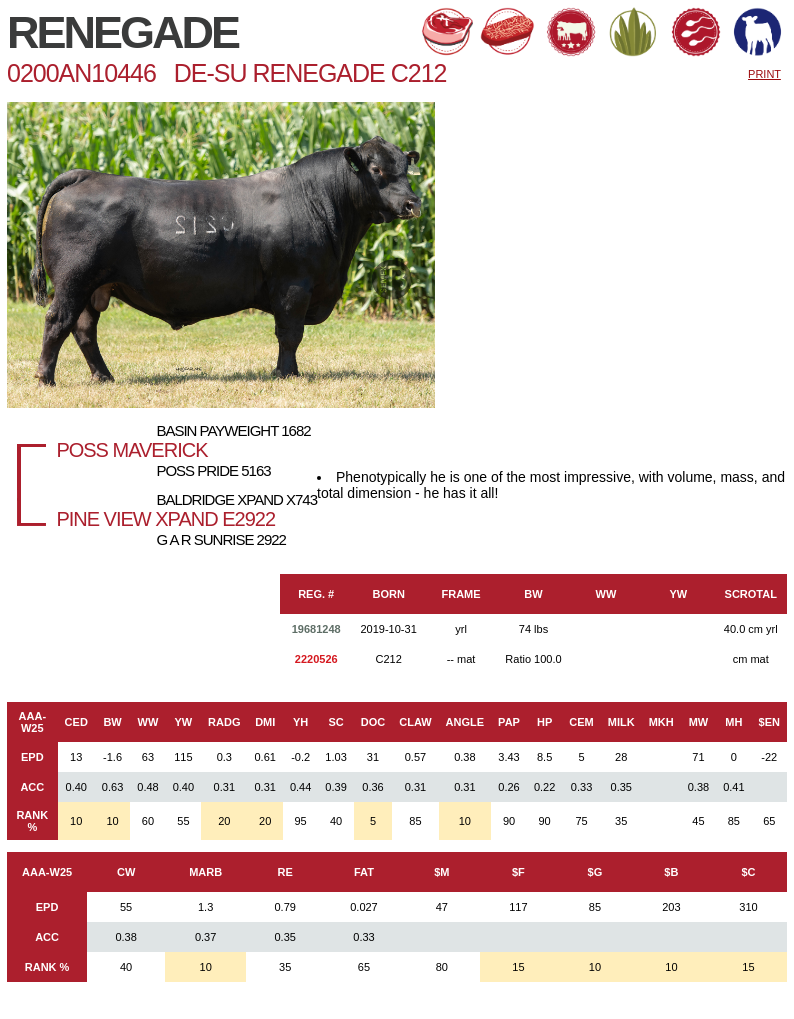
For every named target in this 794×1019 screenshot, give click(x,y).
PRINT (764, 74)
